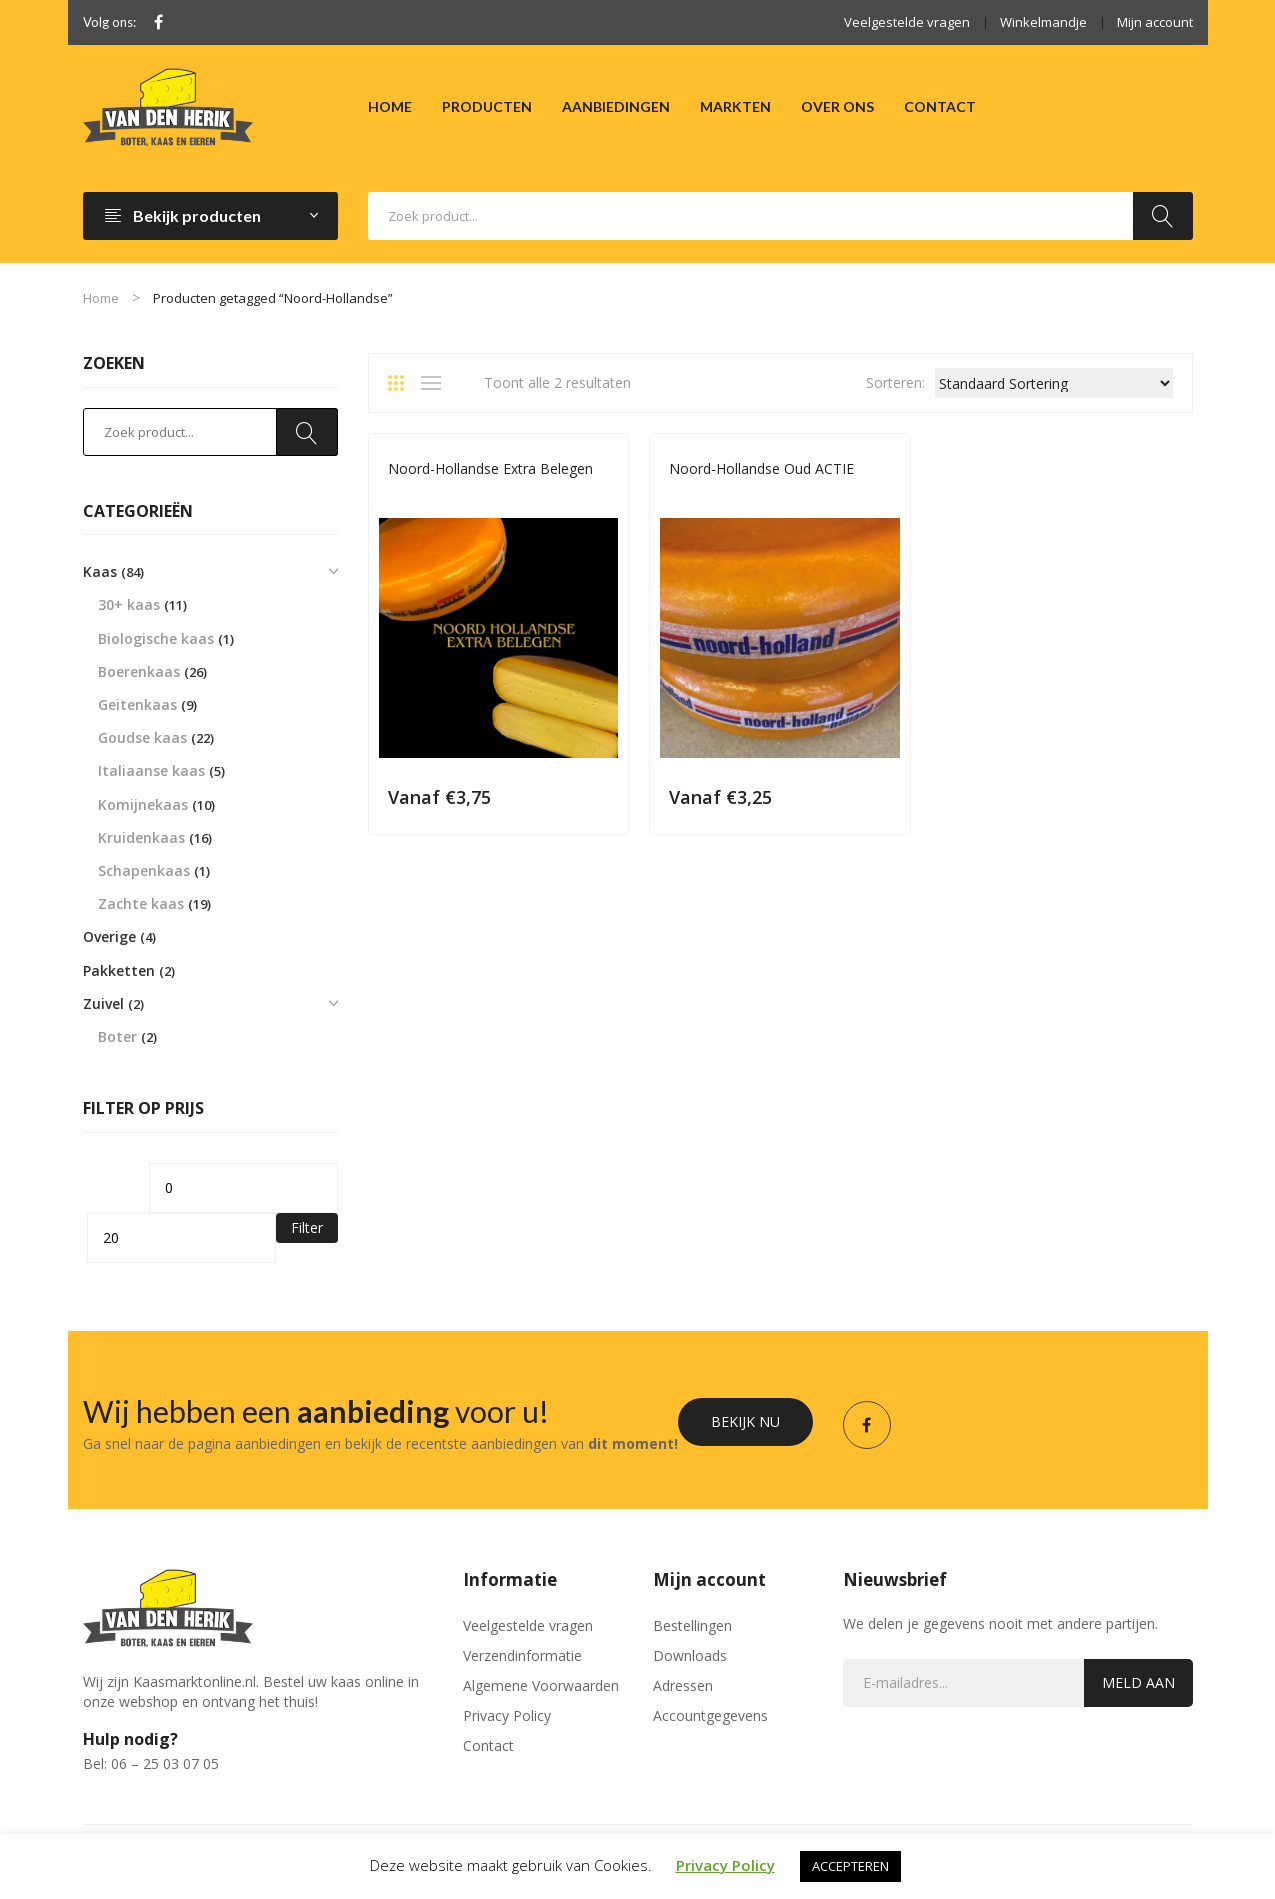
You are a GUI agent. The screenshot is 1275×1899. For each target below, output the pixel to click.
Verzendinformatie (522, 1655)
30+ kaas (129, 604)
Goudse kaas (142, 737)
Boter (117, 1036)
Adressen (683, 1685)
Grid (403, 383)
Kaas (100, 571)
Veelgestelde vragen (907, 22)
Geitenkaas (137, 704)
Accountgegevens (710, 1715)
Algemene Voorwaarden (541, 1685)
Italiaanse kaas (151, 770)
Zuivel (103, 1003)
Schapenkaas (144, 870)
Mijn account (1155, 22)
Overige (109, 936)
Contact (488, 1745)
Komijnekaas (143, 804)
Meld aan (1138, 1682)
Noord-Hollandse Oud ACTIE (761, 468)
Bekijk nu (745, 1421)
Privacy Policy (507, 1715)
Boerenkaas (139, 671)
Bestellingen (692, 1625)
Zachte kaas (141, 903)
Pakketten (119, 970)
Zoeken (1163, 216)
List (436, 383)
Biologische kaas (156, 638)
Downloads (690, 1655)
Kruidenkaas (141, 837)
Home (101, 298)
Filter (307, 1227)
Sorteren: (895, 382)
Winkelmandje (1043, 22)
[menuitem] (390, 107)
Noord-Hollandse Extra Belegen (490, 468)
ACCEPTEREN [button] (850, 1866)
